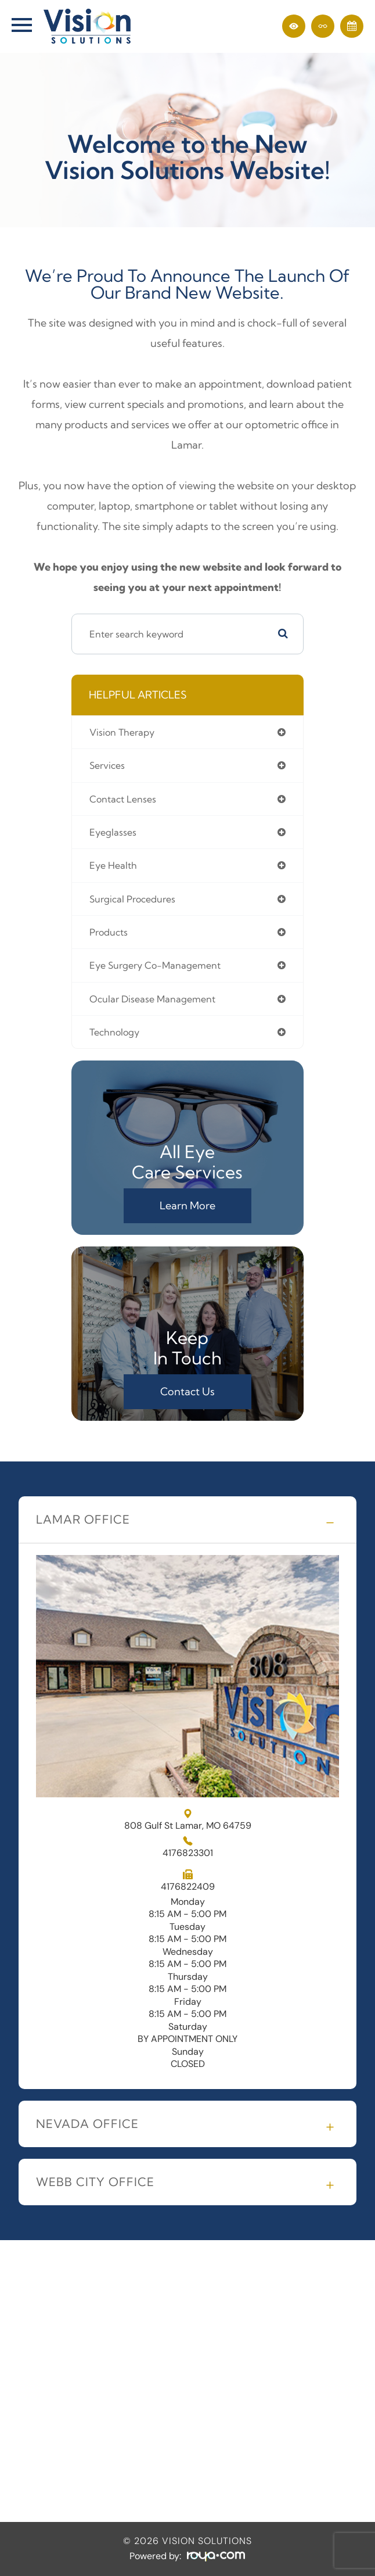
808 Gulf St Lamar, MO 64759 (187, 1819)
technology (114, 1032)
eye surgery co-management (155, 965)
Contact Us (187, 1391)
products (108, 932)
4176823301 (188, 1853)
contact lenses (122, 799)
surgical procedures (132, 899)
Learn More (187, 1205)
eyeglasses (112, 832)
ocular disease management (152, 999)
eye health (113, 865)
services (107, 765)
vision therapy (121, 732)
